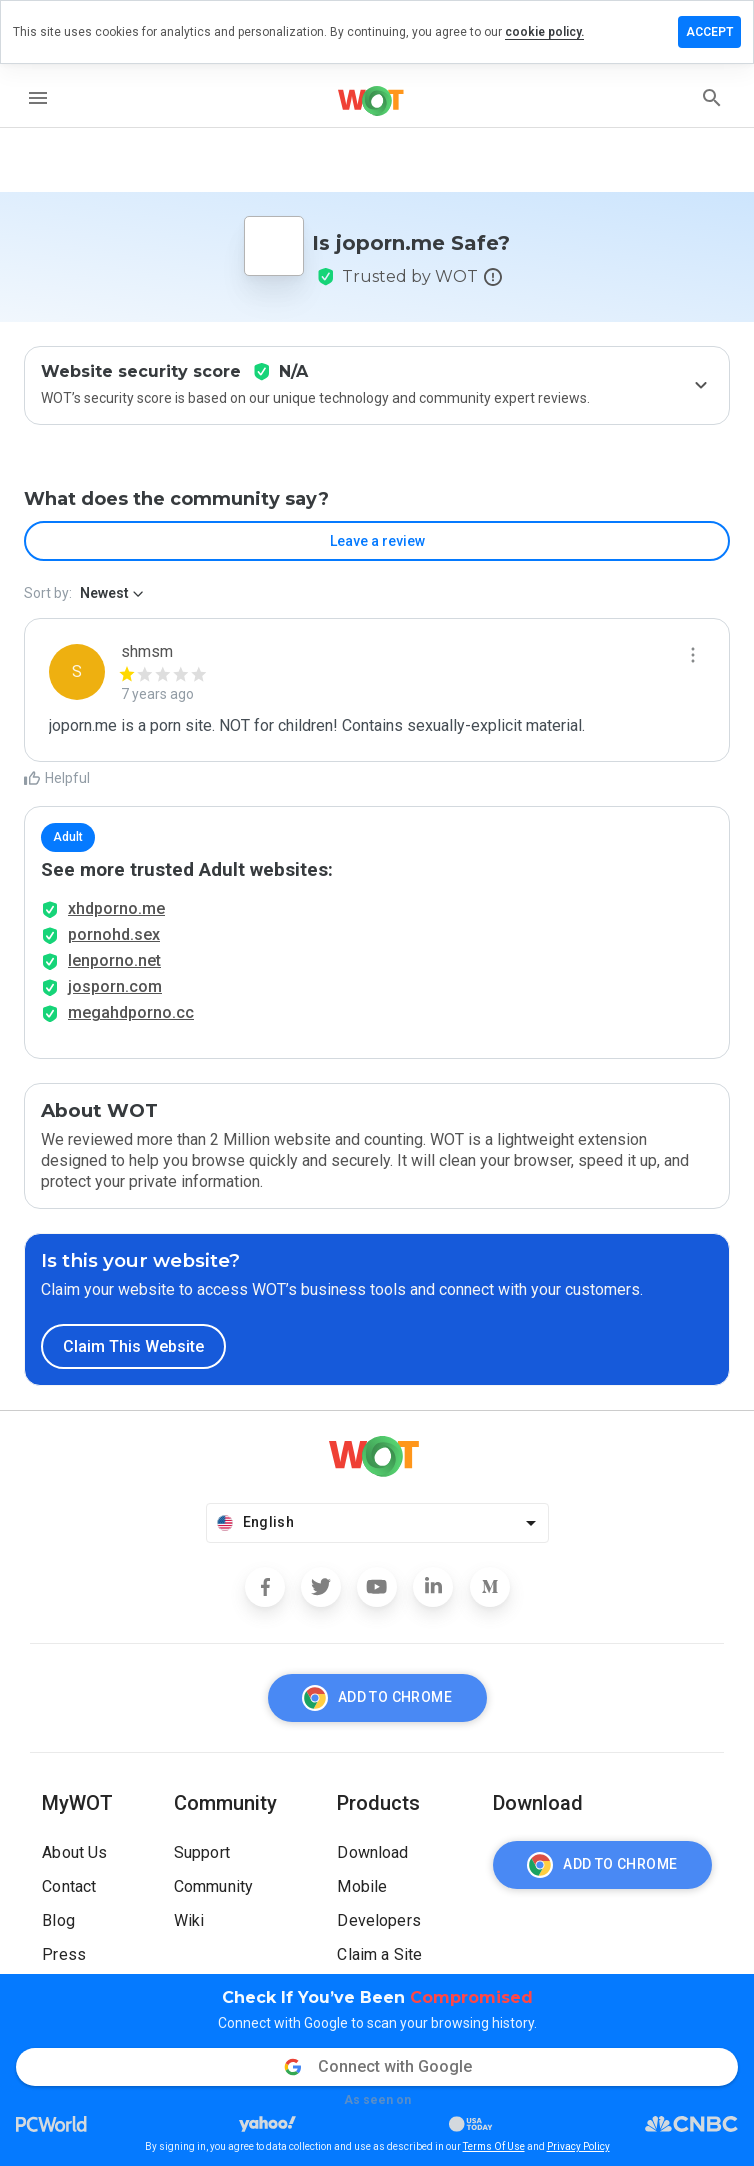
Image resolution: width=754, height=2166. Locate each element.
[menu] (38, 98)
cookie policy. (544, 32)
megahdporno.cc (131, 1012)
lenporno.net (114, 960)
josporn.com (115, 986)
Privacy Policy (578, 2146)
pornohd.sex (114, 934)
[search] (712, 98)
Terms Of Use (494, 2146)
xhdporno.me (116, 908)
